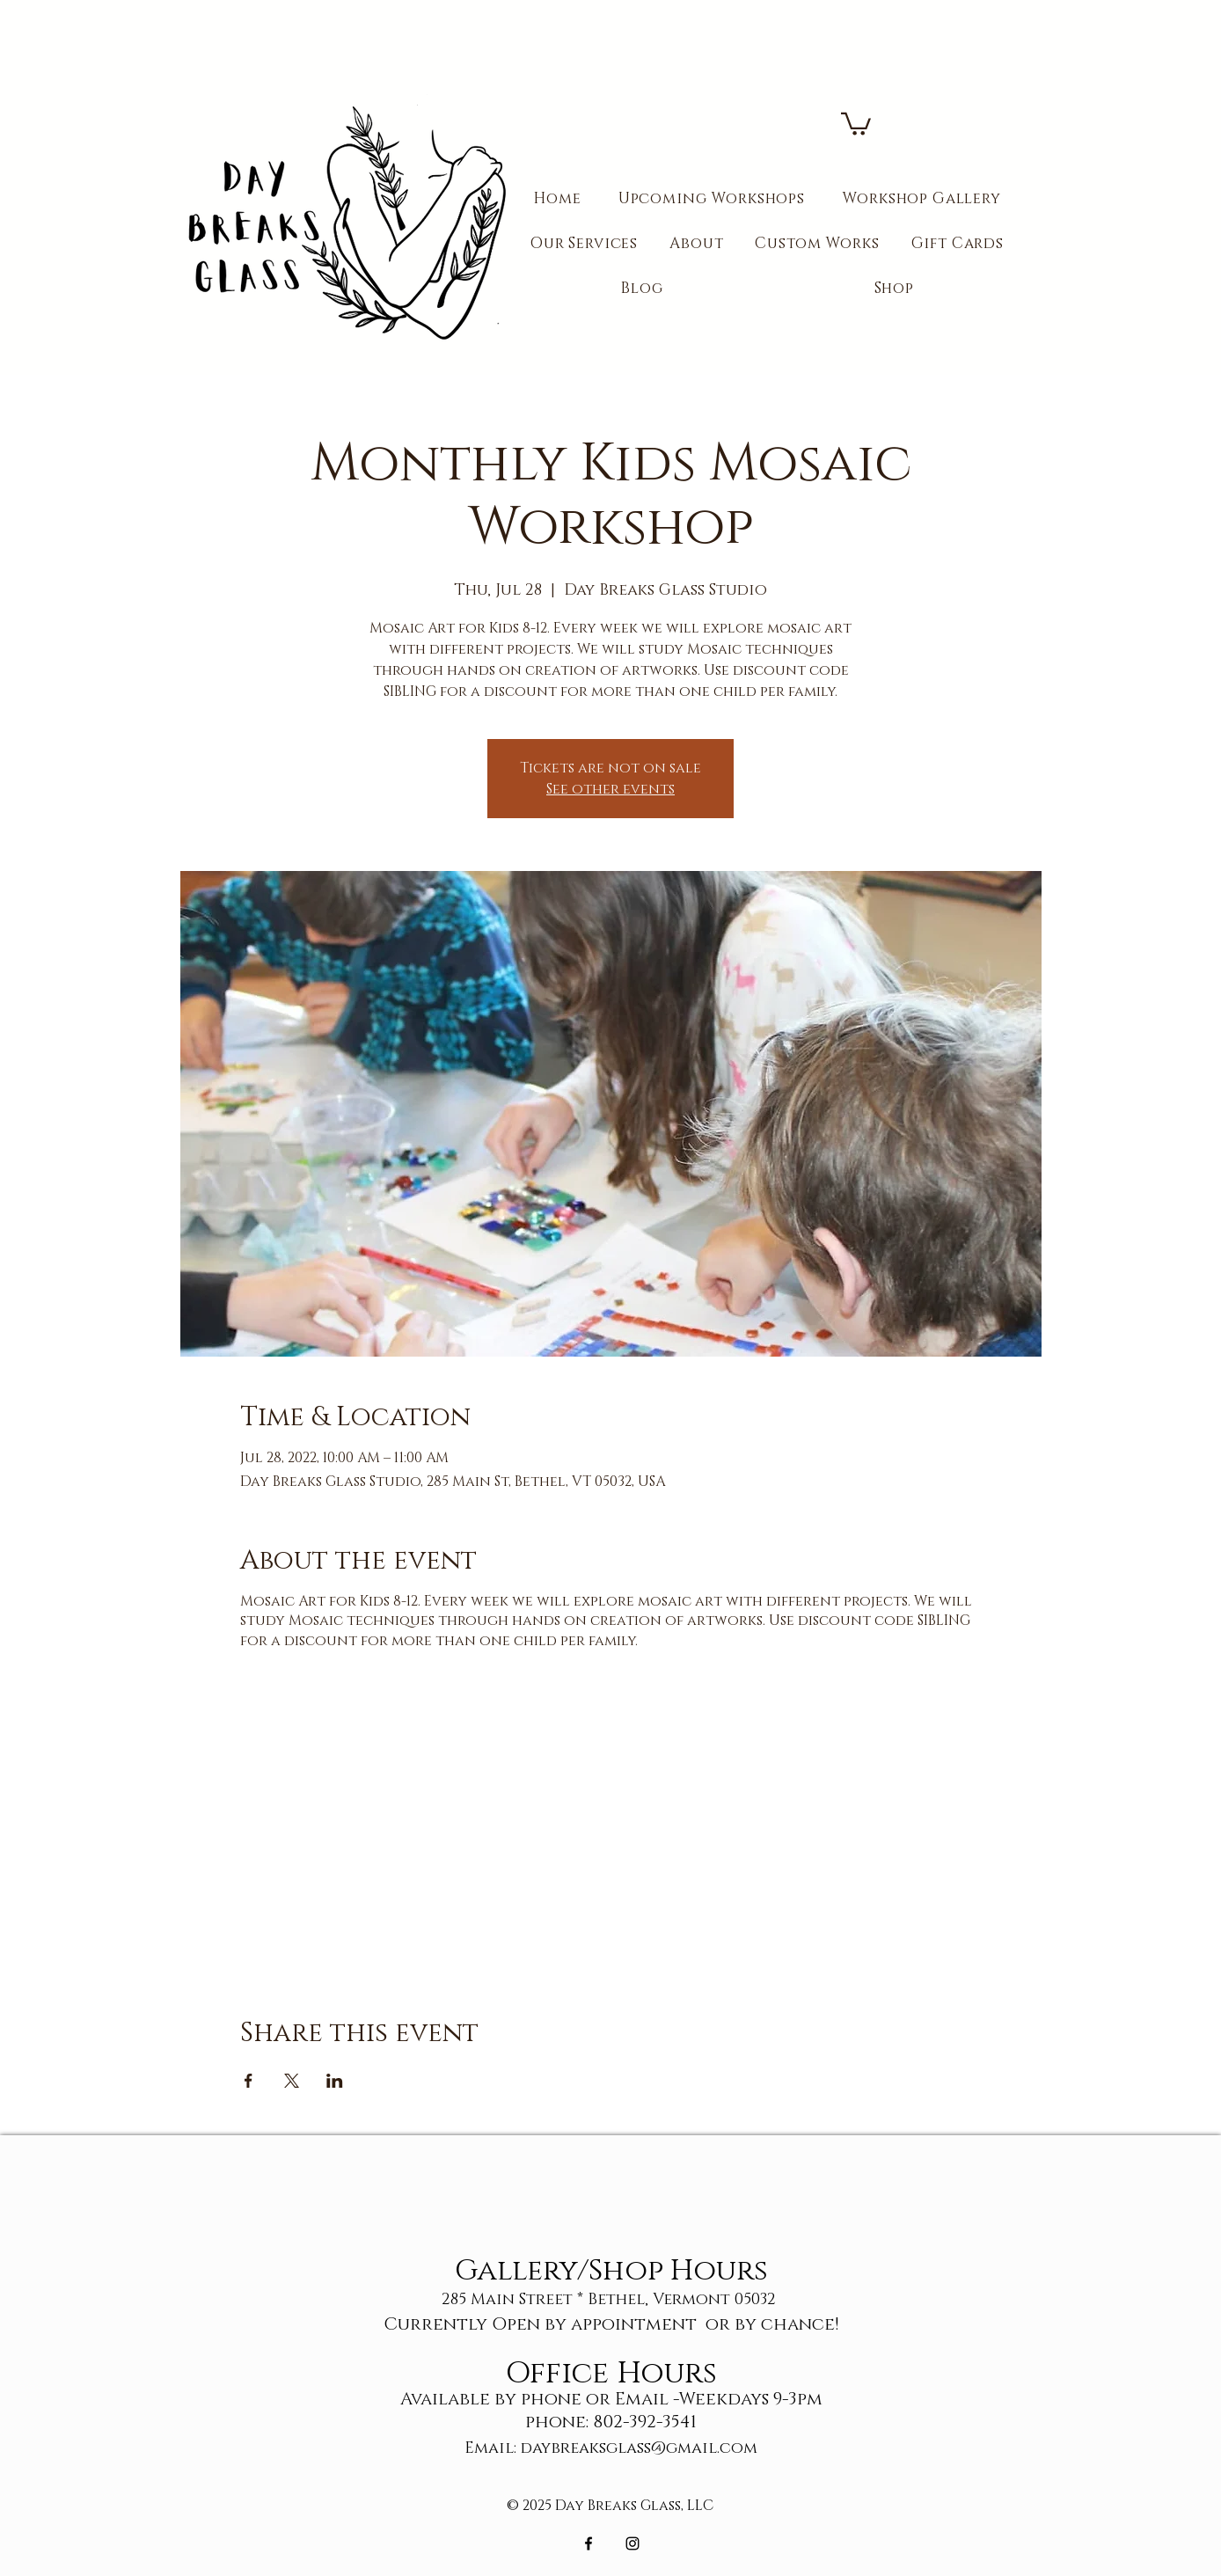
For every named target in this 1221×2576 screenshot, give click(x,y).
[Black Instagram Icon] (632, 2543)
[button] (856, 122)
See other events (610, 789)
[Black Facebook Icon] (588, 2543)
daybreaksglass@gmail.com (639, 2448)
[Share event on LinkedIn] (334, 2081)
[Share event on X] (291, 2081)
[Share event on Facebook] (248, 2081)
